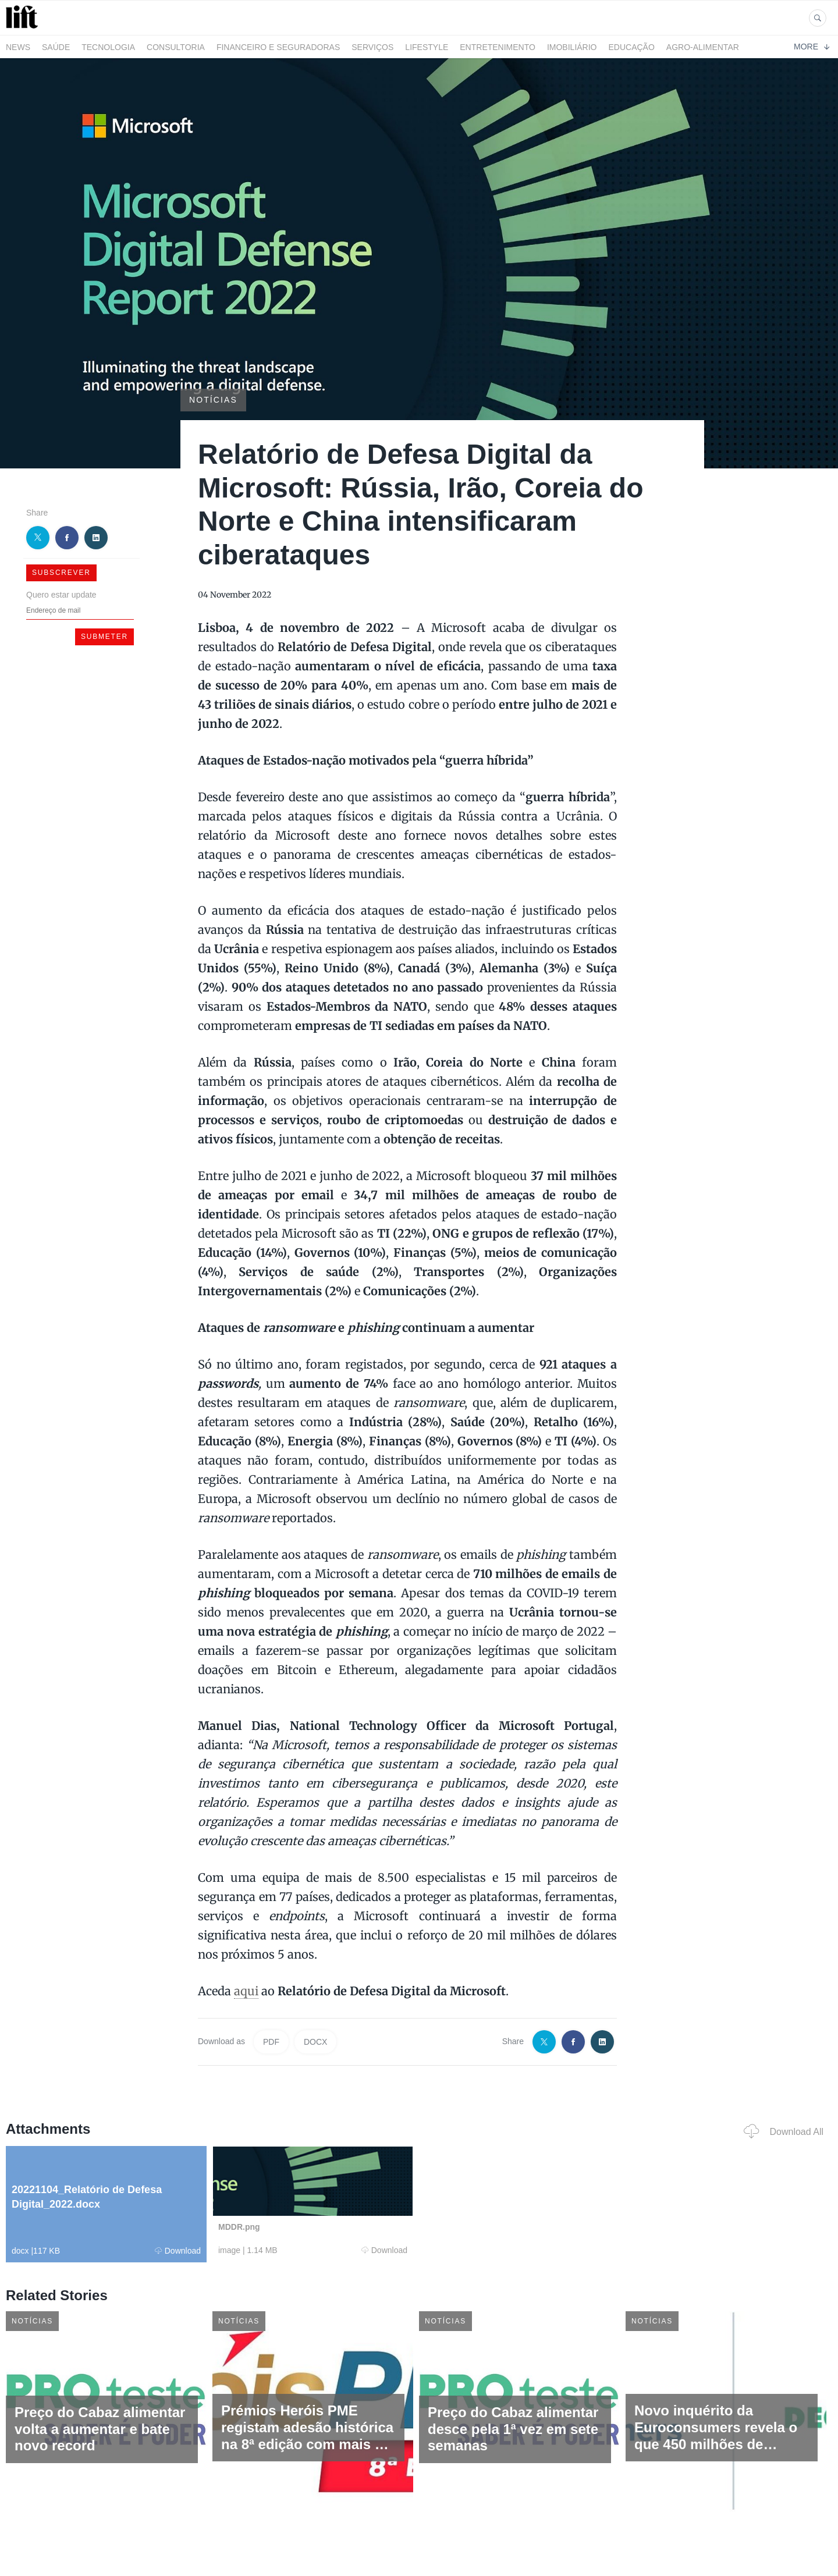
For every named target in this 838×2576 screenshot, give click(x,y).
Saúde (56, 47)
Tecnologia (108, 47)
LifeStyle (426, 47)
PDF (271, 2041)
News (18, 47)
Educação (632, 47)
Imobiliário (572, 47)
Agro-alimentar (702, 47)
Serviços (372, 47)
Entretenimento (497, 47)
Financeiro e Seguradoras (278, 47)
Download (178, 2250)
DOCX (315, 2041)
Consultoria (176, 47)
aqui (246, 1991)
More (811, 46)
